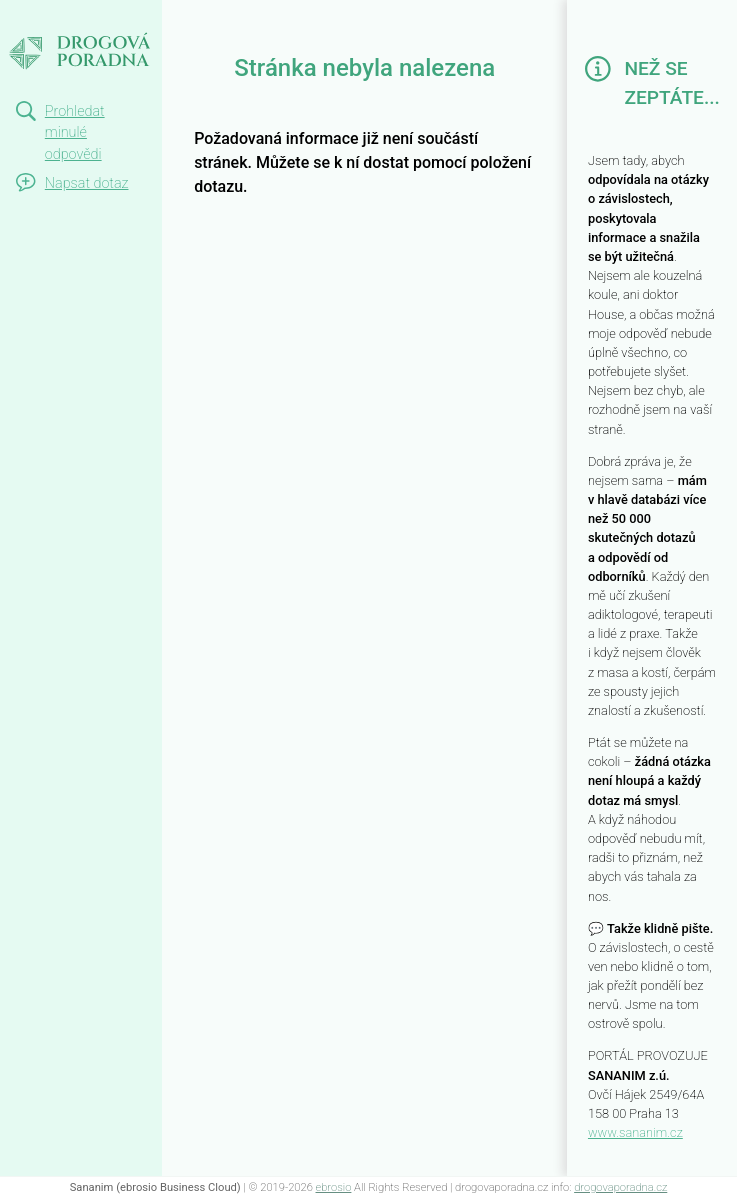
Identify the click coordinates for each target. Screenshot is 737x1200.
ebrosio (334, 1187)
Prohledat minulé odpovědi (75, 133)
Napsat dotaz (87, 183)
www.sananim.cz (635, 1132)
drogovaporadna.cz (620, 1187)
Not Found (55, 18)
